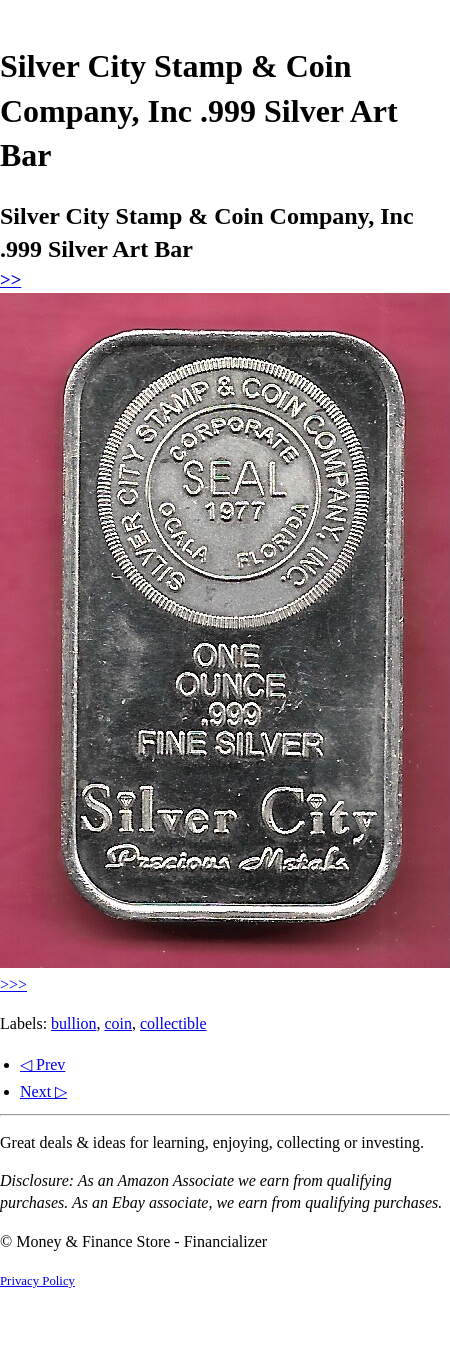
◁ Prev (42, 1064)
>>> (13, 984)
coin (118, 1023)
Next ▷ (43, 1091)
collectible (173, 1023)
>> (10, 279)
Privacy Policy (37, 1281)
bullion (73, 1023)
